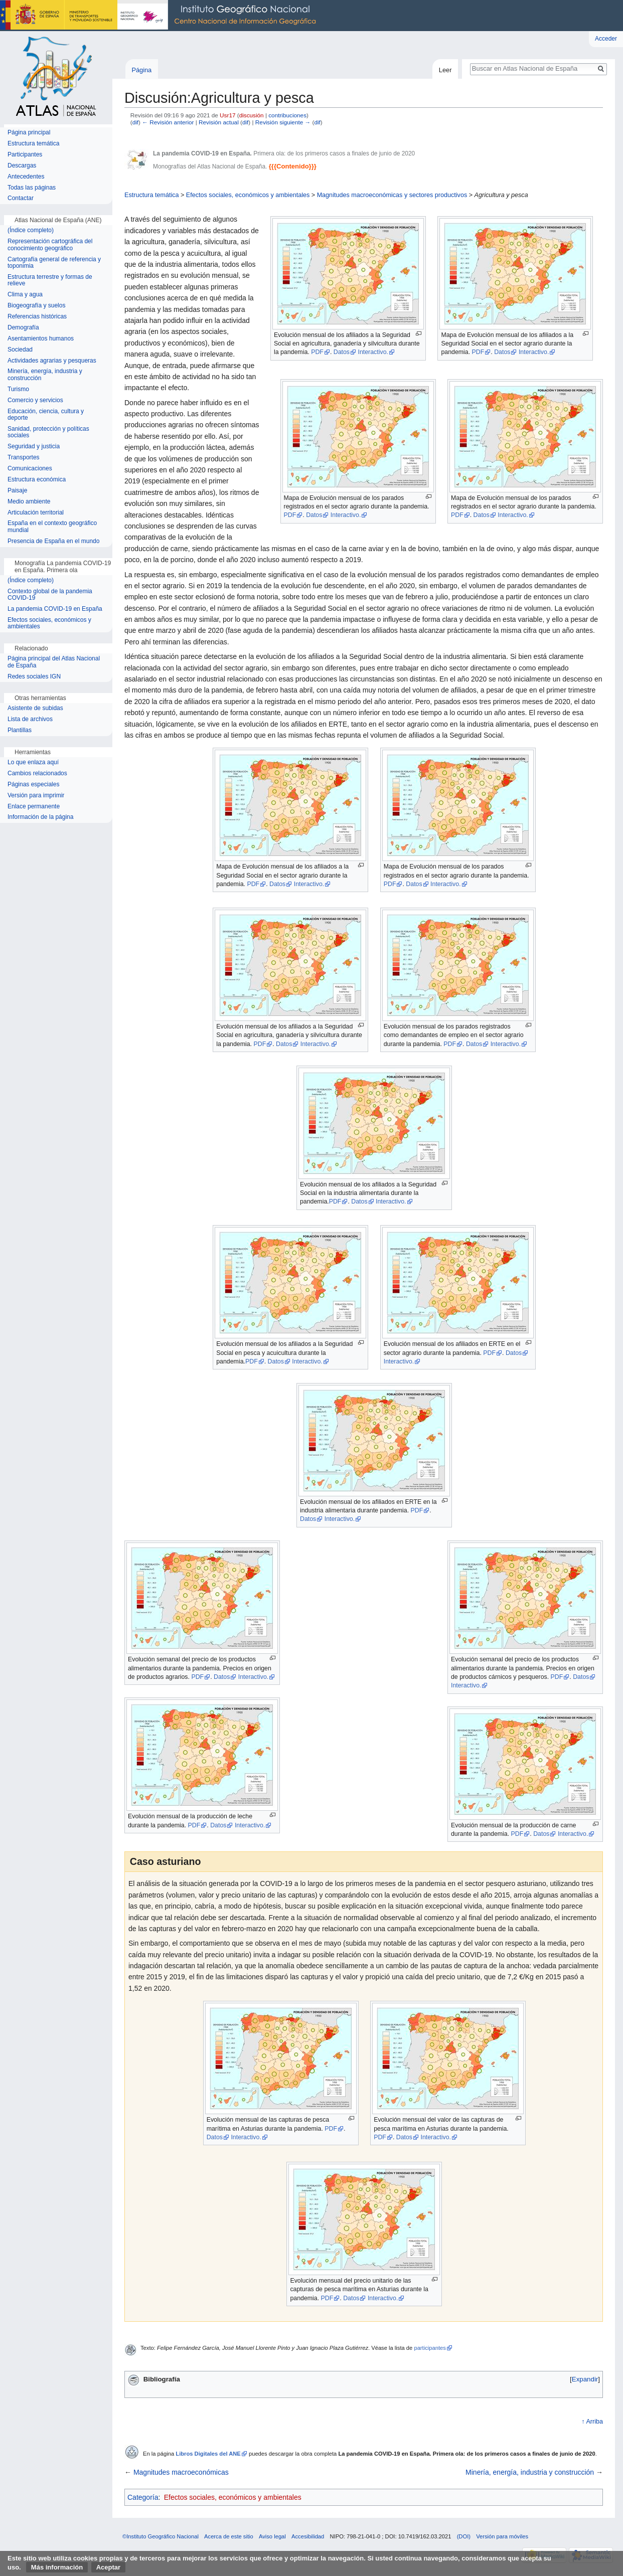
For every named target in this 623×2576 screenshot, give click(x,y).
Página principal (29, 132)
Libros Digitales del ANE (208, 2454)
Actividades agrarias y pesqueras (52, 361)
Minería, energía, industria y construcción (529, 2472)
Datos (342, 352)
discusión (251, 115)
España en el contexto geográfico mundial (52, 527)
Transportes (24, 457)
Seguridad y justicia (34, 446)
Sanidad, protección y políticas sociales (48, 432)
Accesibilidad (307, 2536)
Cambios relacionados (37, 773)
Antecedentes (26, 177)
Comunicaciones (30, 468)
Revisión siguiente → (282, 122)
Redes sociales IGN (34, 676)
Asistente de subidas (35, 708)
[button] (585, 2379)
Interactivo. (373, 352)
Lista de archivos (30, 719)
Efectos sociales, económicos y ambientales (247, 195)
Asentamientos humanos (41, 338)
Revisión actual (219, 122)
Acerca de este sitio (228, 2536)
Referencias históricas (37, 316)
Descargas (22, 165)
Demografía (23, 327)
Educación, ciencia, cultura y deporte (46, 415)
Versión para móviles (502, 2536)
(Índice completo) (31, 230)
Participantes (25, 154)
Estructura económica (37, 479)
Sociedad (20, 350)
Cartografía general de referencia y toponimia (54, 263)
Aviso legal (272, 2536)
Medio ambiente (29, 501)
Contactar (21, 198)
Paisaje (17, 490)
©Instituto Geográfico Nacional (160, 2536)
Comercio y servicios (35, 400)
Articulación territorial (36, 512)
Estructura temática (151, 195)
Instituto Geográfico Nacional (160, 15)
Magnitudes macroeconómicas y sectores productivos (392, 195)
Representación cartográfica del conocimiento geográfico (50, 245)
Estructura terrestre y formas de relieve (50, 280)
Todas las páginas (32, 188)
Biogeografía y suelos (36, 305)
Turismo (18, 389)
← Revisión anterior (168, 122)
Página (141, 70)
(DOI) (464, 2536)
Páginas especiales (33, 784)
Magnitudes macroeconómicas (181, 2472)
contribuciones (287, 115)
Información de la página (40, 817)
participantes (429, 2348)
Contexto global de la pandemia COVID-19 (50, 595)
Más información (57, 2567)
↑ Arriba (592, 2421)
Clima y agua (25, 294)
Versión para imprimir (36, 795)
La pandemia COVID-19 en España (55, 609)
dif (135, 122)
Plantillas (20, 730)
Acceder (606, 38)
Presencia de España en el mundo (53, 541)
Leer (445, 70)
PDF (317, 352)
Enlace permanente (34, 806)
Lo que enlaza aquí (33, 762)
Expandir (585, 2379)
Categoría (142, 2497)
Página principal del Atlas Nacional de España (54, 662)
